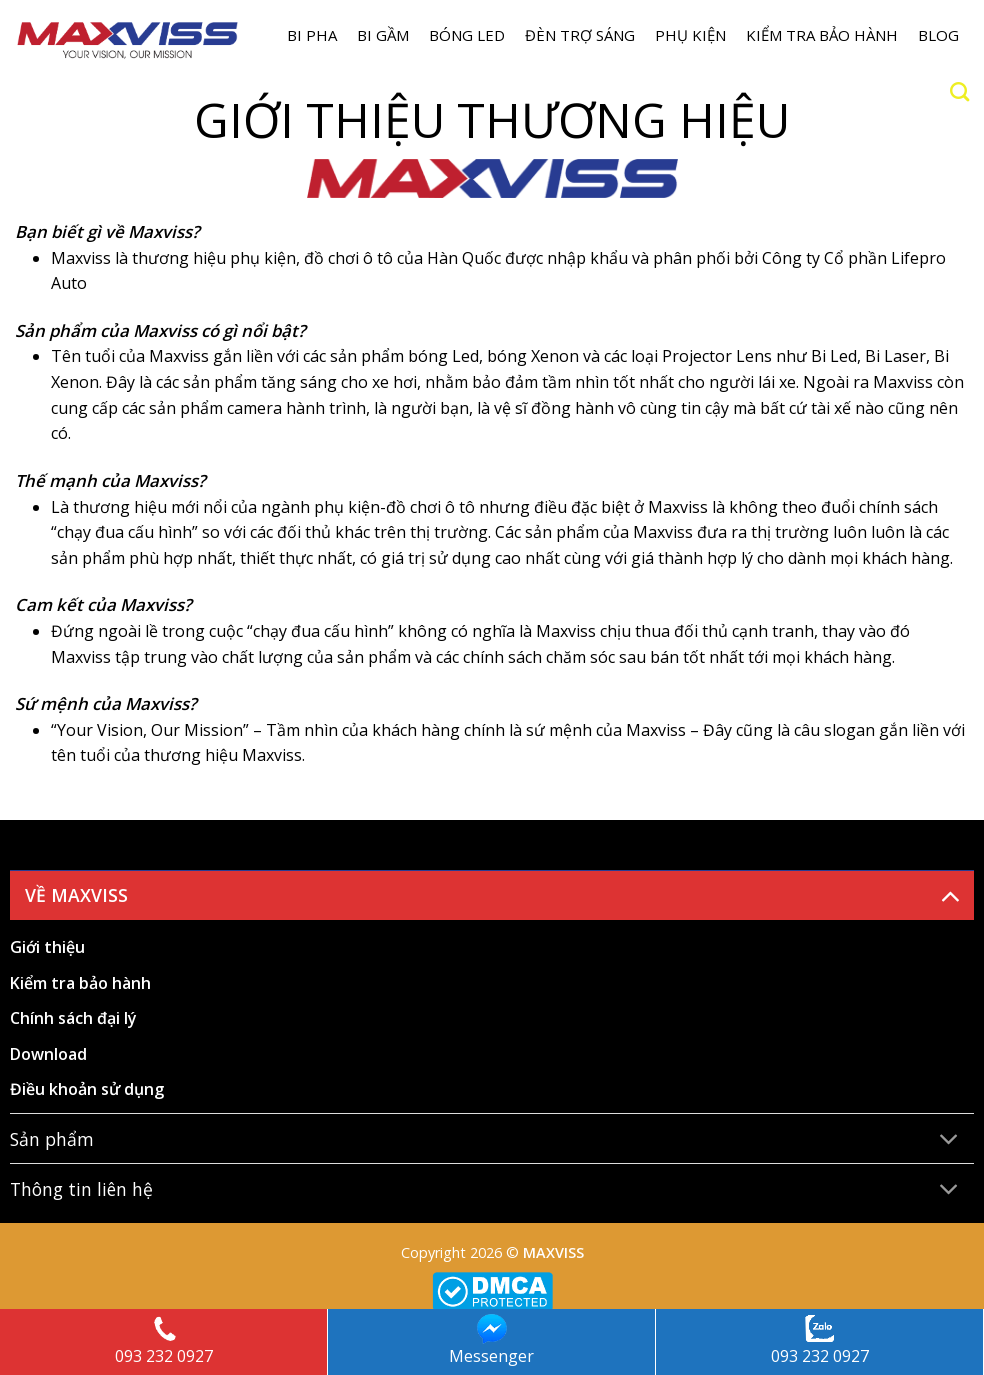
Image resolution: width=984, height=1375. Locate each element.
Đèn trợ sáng (580, 35)
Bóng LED (467, 35)
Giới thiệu (47, 947)
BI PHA (312, 35)
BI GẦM (383, 35)
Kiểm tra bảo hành (822, 35)
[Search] (959, 91)
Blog (938, 35)
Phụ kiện (690, 35)
